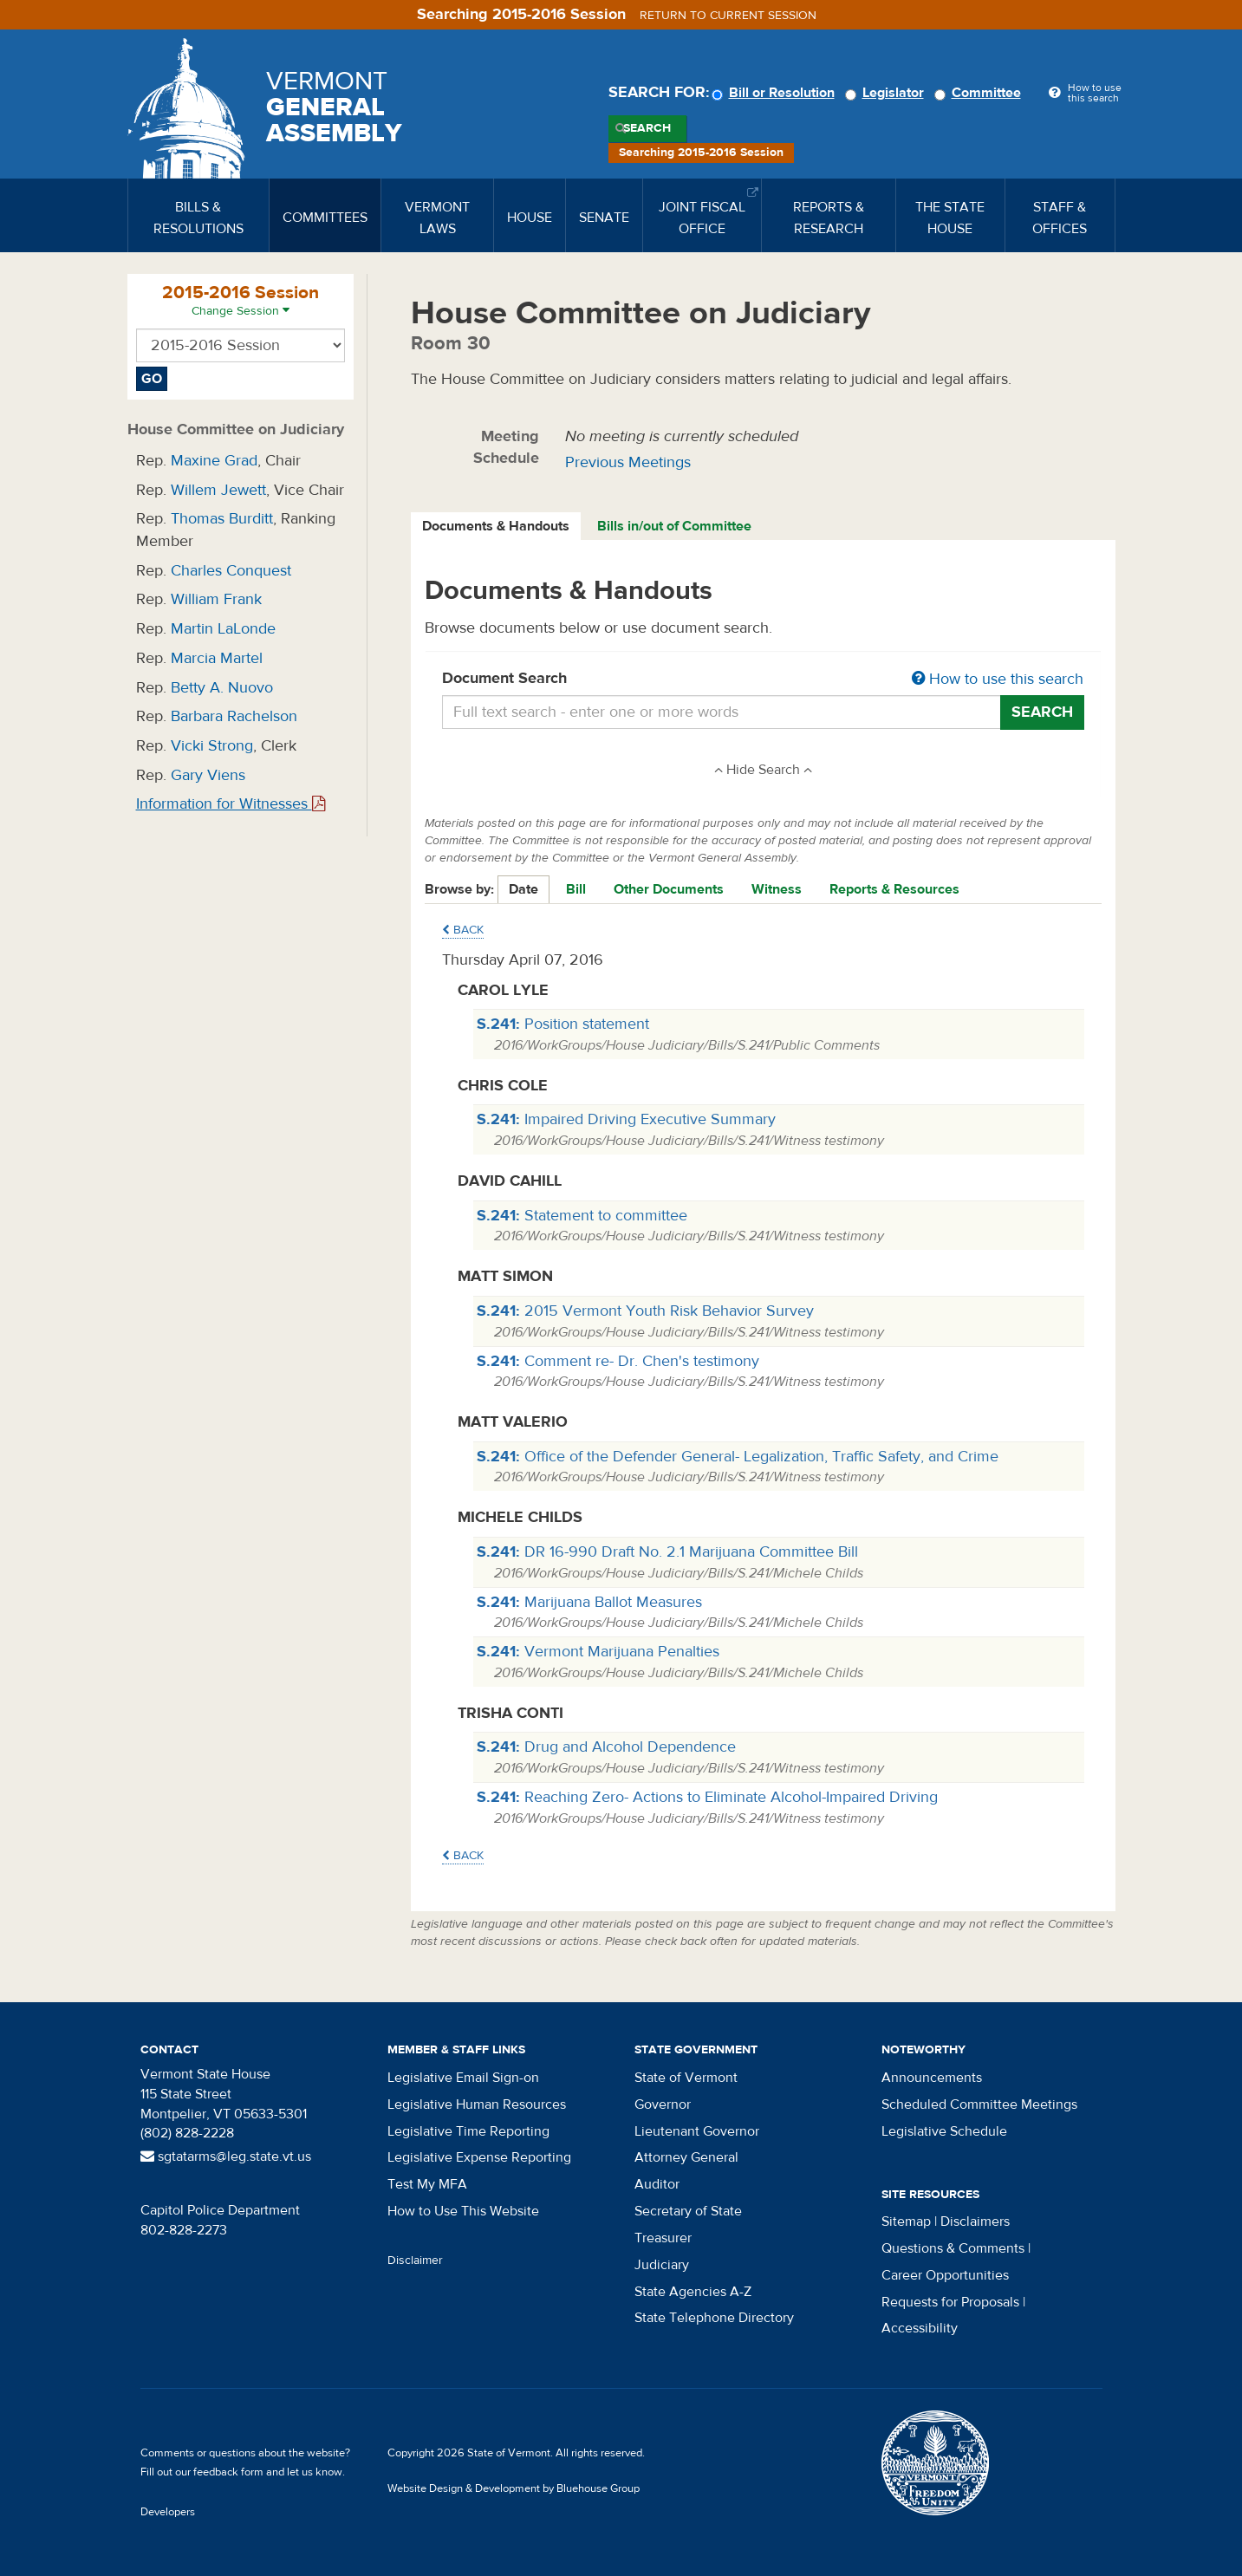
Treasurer (663, 2238)
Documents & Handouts (495, 526)
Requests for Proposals (950, 2302)
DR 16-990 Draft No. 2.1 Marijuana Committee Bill (667, 1552)
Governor (662, 2104)
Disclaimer (415, 2260)
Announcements (931, 2077)
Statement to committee (582, 1216)
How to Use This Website (463, 2211)
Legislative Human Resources (476, 2104)
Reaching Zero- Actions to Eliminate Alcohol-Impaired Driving (707, 1797)
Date (523, 889)
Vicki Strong (212, 746)
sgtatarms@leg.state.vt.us (225, 2156)
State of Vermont (686, 2077)
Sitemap (906, 2221)
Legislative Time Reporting (468, 2131)
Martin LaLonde (223, 629)
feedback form (228, 2472)
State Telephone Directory (714, 2317)
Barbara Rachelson (234, 716)
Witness (776, 889)
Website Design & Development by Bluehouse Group (513, 2488)
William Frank (216, 599)
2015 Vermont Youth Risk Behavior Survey (645, 1311)
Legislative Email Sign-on (463, 2077)
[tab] (496, 526)
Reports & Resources (894, 889)
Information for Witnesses (230, 804)
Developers (167, 2512)
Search (647, 128)
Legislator (887, 92)
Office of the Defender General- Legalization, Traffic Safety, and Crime (737, 1457)
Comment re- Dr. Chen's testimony (618, 1361)
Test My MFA (427, 2184)
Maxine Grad (214, 461)
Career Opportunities (945, 2275)
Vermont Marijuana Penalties (598, 1652)
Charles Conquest (231, 571)
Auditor (657, 2184)
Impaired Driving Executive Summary (626, 1119)
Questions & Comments (952, 2248)
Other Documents (669, 889)
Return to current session (728, 15)
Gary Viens (208, 775)
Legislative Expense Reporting (479, 2157)
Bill (576, 889)
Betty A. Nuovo (222, 688)
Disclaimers (975, 2221)
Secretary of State (688, 2211)
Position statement (563, 1024)
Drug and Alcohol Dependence (606, 1747)
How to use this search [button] (997, 679)
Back (463, 930)
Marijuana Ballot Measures (589, 1602)
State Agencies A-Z (692, 2291)
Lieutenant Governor (696, 2131)
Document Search (763, 679)
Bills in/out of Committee (674, 526)
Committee (980, 92)
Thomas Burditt (222, 519)
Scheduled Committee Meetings (979, 2104)
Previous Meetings (628, 462)
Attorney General (686, 2157)
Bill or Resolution (776, 92)
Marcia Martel (217, 658)
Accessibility (919, 2328)
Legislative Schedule (944, 2131)
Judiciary (661, 2265)
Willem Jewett (218, 490)
